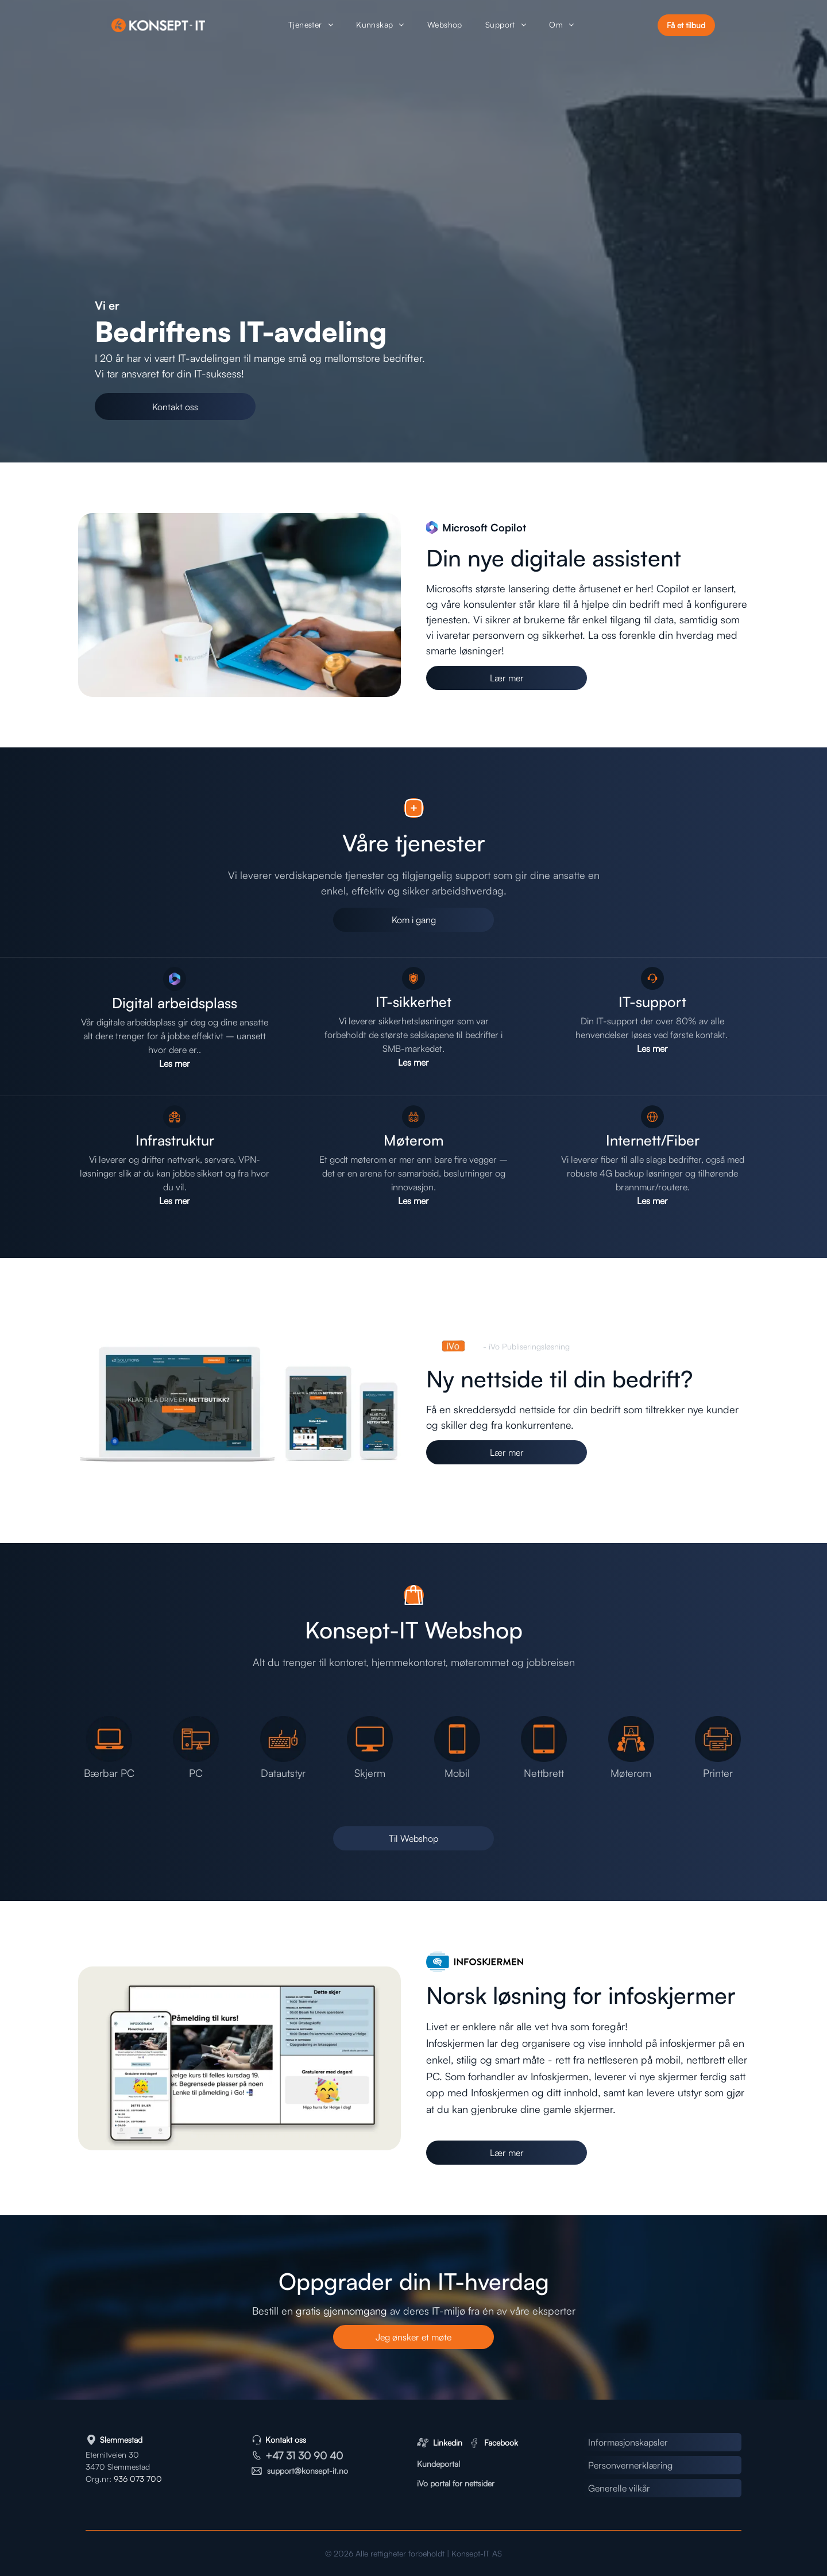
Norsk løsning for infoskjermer (581, 1995)
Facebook (501, 2442)
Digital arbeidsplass (174, 1003)
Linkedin (447, 2442)
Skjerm (369, 1773)
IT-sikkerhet (413, 1002)
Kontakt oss (285, 2439)
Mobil (457, 1773)
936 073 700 (138, 2479)
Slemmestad (121, 2439)
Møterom (414, 1140)
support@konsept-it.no (307, 2470)
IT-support (652, 1002)
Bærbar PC (109, 1773)
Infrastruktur (175, 1140)
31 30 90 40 (314, 2455)
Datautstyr (283, 1773)
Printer (718, 1773)
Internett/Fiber (653, 1140)
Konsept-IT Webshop (414, 1629)
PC (196, 1773)
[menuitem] (311, 25)
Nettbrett (544, 1773)
